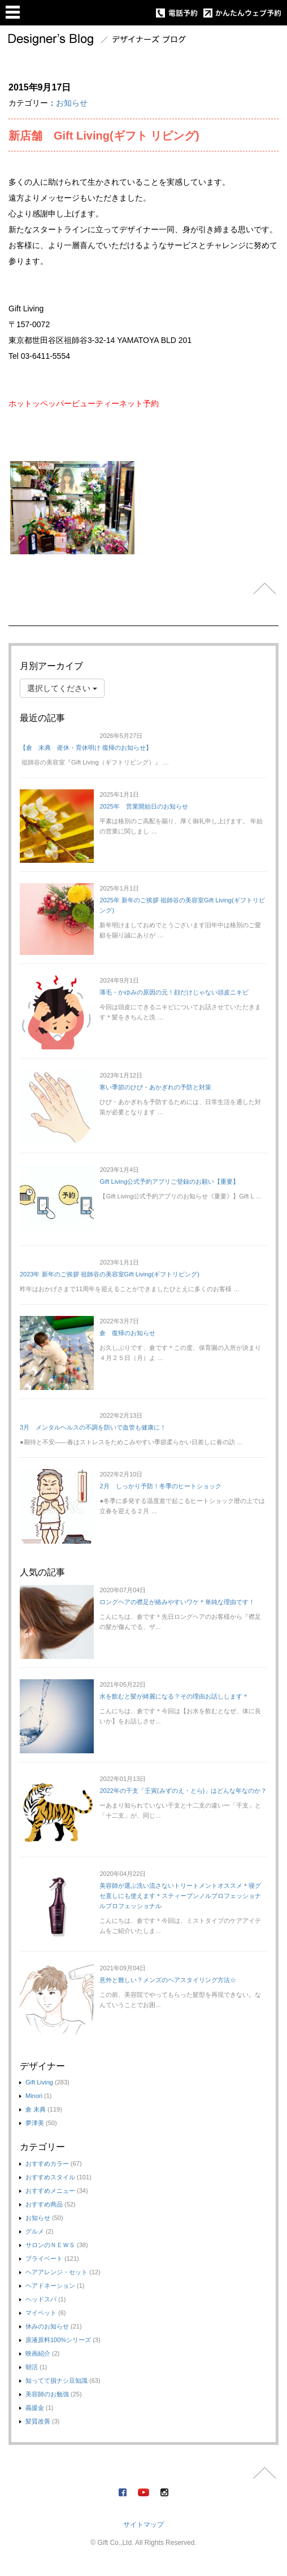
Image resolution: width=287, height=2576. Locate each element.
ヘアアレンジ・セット (56, 2272)
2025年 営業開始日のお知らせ (143, 806)
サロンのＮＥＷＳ (50, 2244)
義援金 (34, 2407)
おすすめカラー (47, 2163)
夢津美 (34, 2122)
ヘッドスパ (40, 2299)
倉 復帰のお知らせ (127, 1333)
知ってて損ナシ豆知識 (56, 2380)
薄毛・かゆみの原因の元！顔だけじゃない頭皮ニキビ (174, 992)
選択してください (62, 688)
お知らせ (72, 102)
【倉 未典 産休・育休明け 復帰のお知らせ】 (86, 747)
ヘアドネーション (50, 2285)
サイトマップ (143, 2525)
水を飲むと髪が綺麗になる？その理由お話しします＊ (174, 1696)
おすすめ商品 (44, 2204)
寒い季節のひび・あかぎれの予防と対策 (155, 1087)
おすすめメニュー (50, 2190)
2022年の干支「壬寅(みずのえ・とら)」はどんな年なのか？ (183, 1790)
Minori (33, 2095)
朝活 (31, 2367)
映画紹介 (37, 2353)
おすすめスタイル (50, 2177)
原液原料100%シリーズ (58, 2339)
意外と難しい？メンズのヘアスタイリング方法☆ (167, 1979)
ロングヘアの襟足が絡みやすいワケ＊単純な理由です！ (177, 1601)
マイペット (40, 2312)
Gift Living (39, 2082)
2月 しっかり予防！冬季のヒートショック (160, 1486)
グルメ (34, 2231)
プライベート (44, 2258)
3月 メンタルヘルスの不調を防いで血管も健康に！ (93, 1427)
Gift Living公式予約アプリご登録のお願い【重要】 (169, 1181)
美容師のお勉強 (47, 2394)
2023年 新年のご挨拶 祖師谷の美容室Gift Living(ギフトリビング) (109, 1274)
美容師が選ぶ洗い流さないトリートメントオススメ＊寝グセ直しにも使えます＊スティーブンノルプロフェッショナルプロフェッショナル (180, 1895)
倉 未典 (35, 2109)
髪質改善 (37, 2421)
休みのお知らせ (47, 2326)
